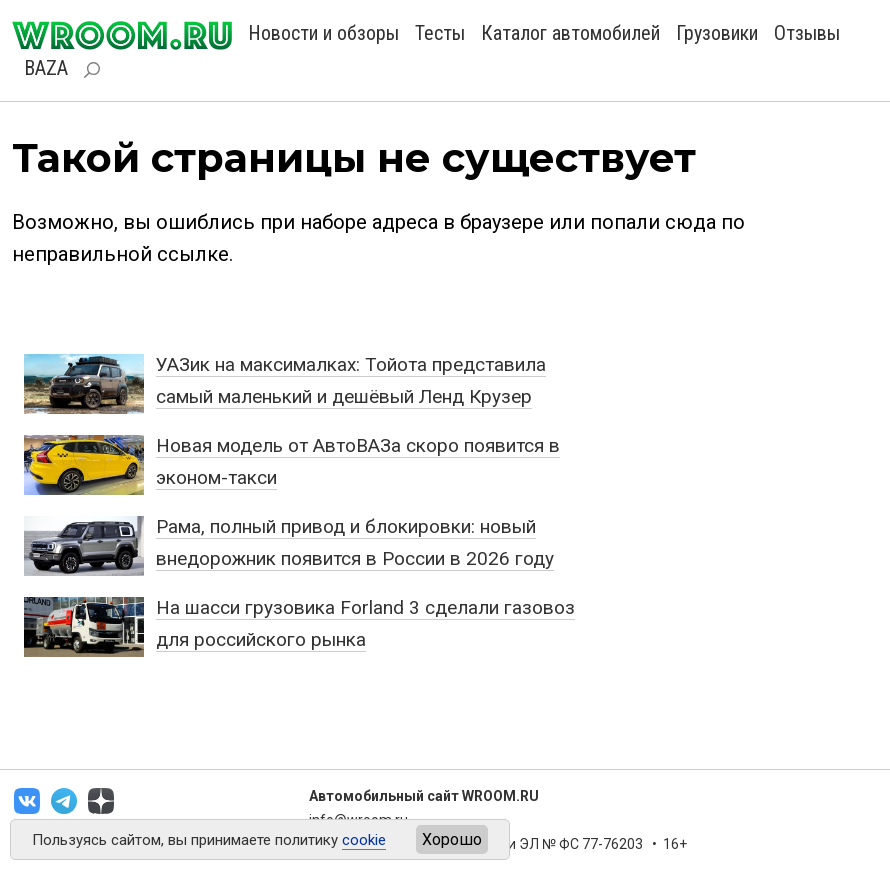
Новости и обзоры (323, 33)
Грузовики (717, 33)
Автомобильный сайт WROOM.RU (424, 796)
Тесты (440, 33)
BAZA (46, 68)
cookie (364, 840)
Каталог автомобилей (570, 33)
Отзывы (807, 33)
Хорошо (452, 839)
